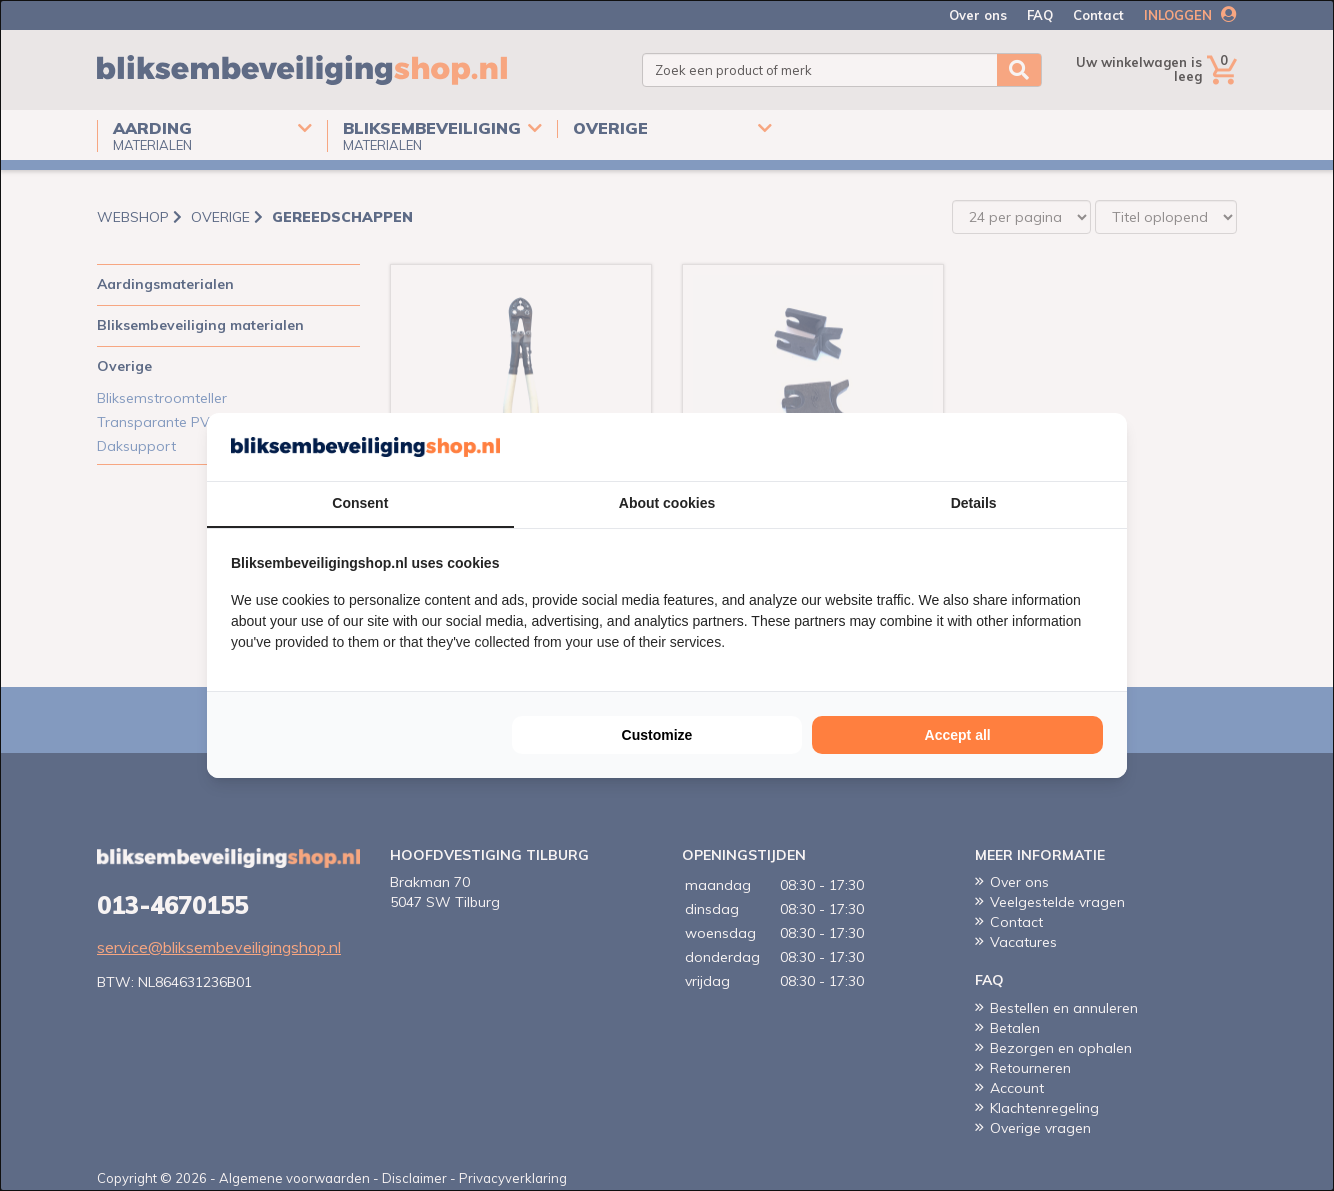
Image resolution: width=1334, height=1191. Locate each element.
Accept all (958, 735)
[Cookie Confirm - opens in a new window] (1098, 447)
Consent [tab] (360, 503)
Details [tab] (974, 503)
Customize (657, 735)
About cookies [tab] (667, 503)
